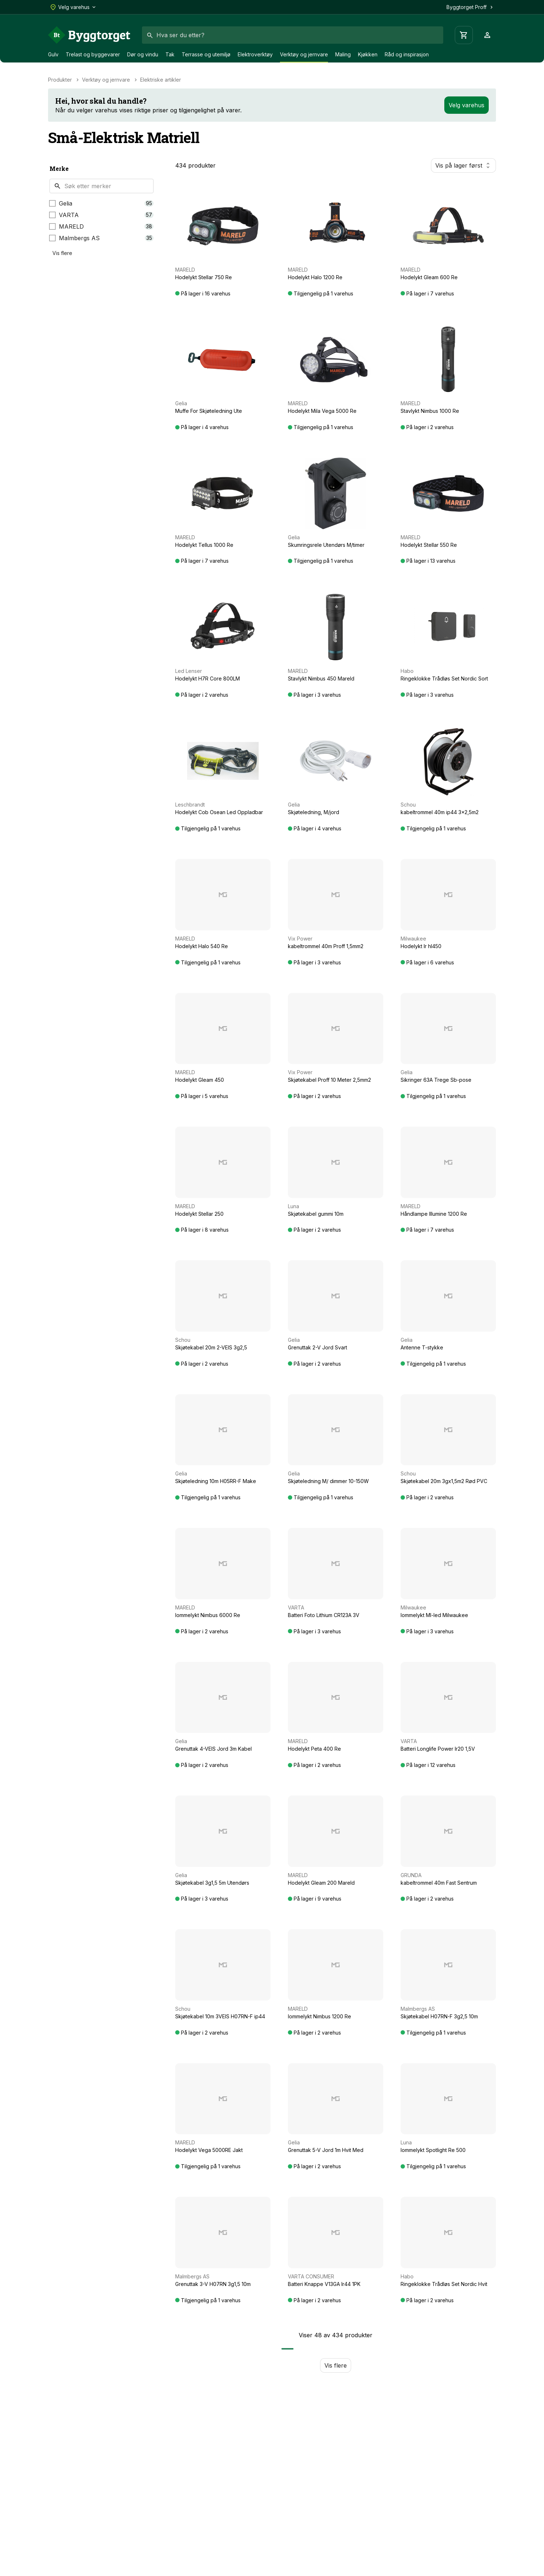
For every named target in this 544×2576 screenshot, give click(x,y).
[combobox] (292, 35)
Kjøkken (367, 54)
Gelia (65, 203)
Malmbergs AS (79, 238)
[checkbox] (52, 203)
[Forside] (89, 35)
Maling (343, 54)
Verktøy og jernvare (304, 54)
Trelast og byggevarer (93, 54)
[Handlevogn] (464, 35)
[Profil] (487, 35)
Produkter (60, 79)
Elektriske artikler (160, 79)
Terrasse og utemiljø (206, 54)
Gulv (53, 54)
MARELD (71, 226)
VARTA (69, 215)
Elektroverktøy (255, 54)
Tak (169, 54)
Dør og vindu (142, 54)
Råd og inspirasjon (407, 54)
